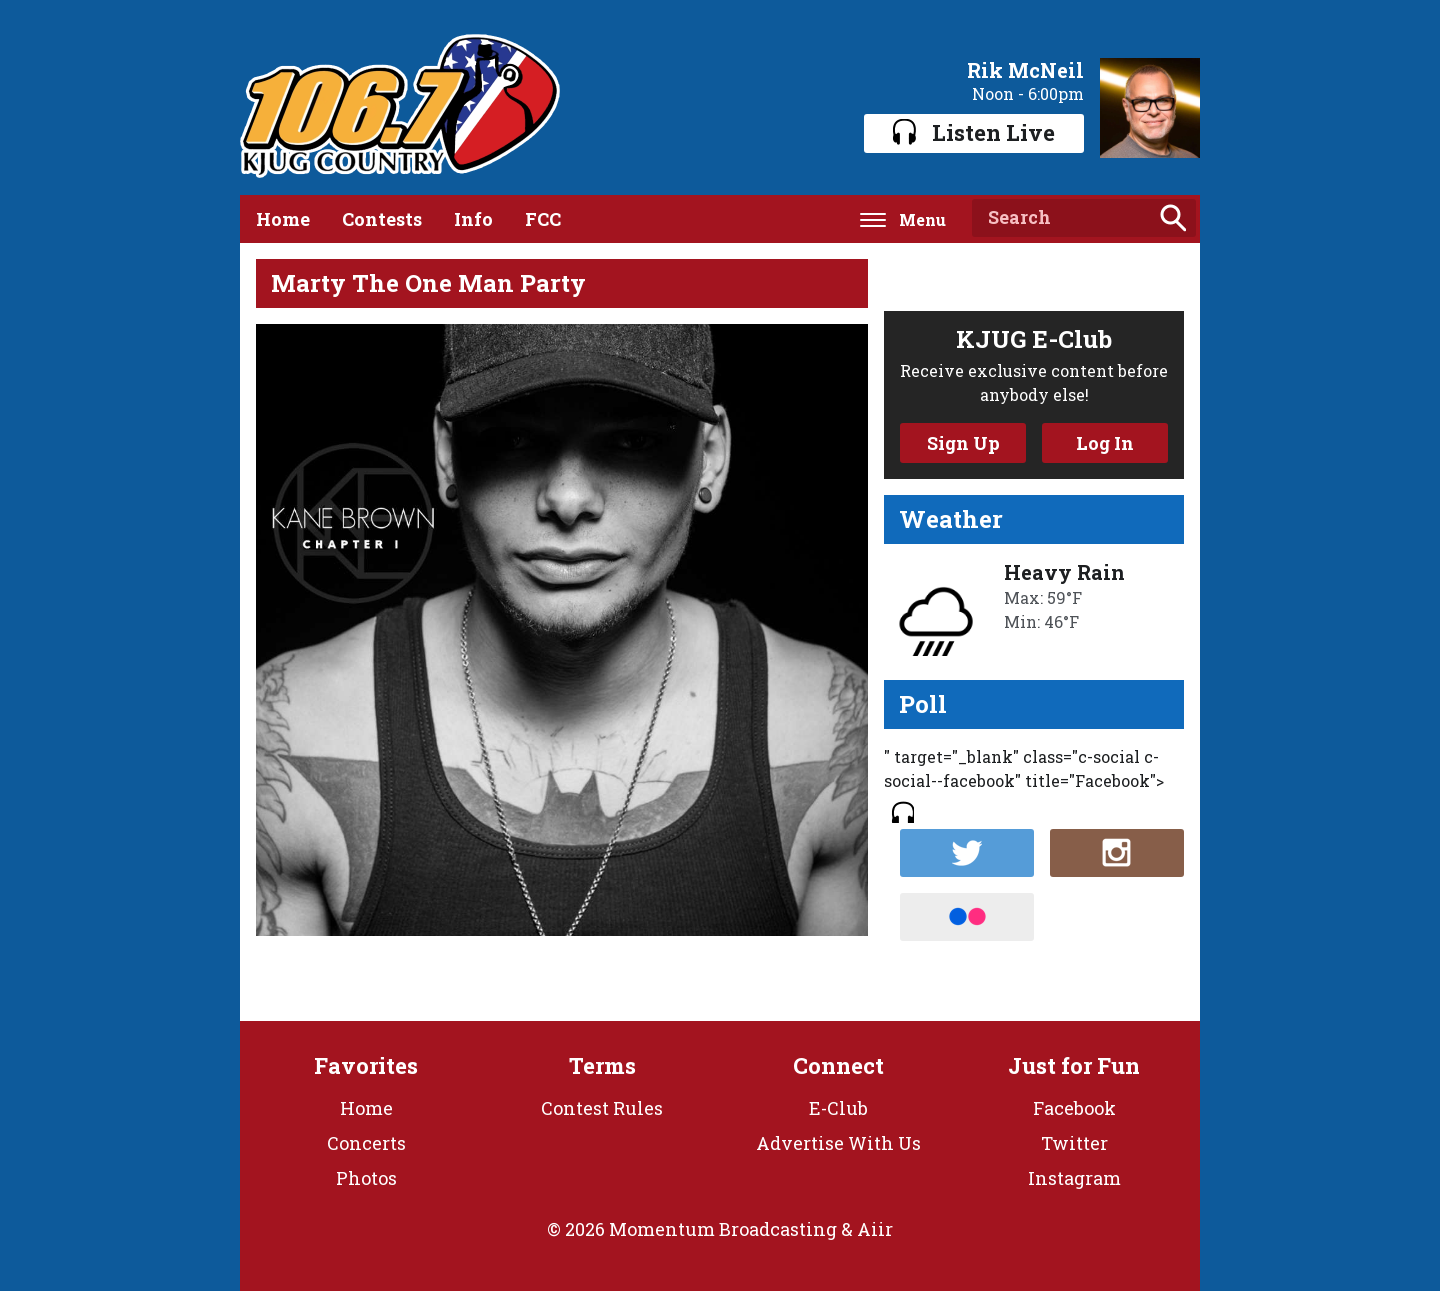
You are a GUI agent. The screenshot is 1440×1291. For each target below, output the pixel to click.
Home (283, 219)
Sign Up (963, 443)
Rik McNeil (1025, 70)
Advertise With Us (838, 1143)
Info (473, 219)
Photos (366, 1178)
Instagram (1074, 1178)
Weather (951, 519)
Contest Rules (602, 1108)
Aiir (875, 1229)
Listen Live (974, 132)
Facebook (1074, 1108)
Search (1173, 218)
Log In (1105, 443)
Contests (382, 219)
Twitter (1074, 1143)
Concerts (366, 1143)
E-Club (838, 1108)
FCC (543, 219)
